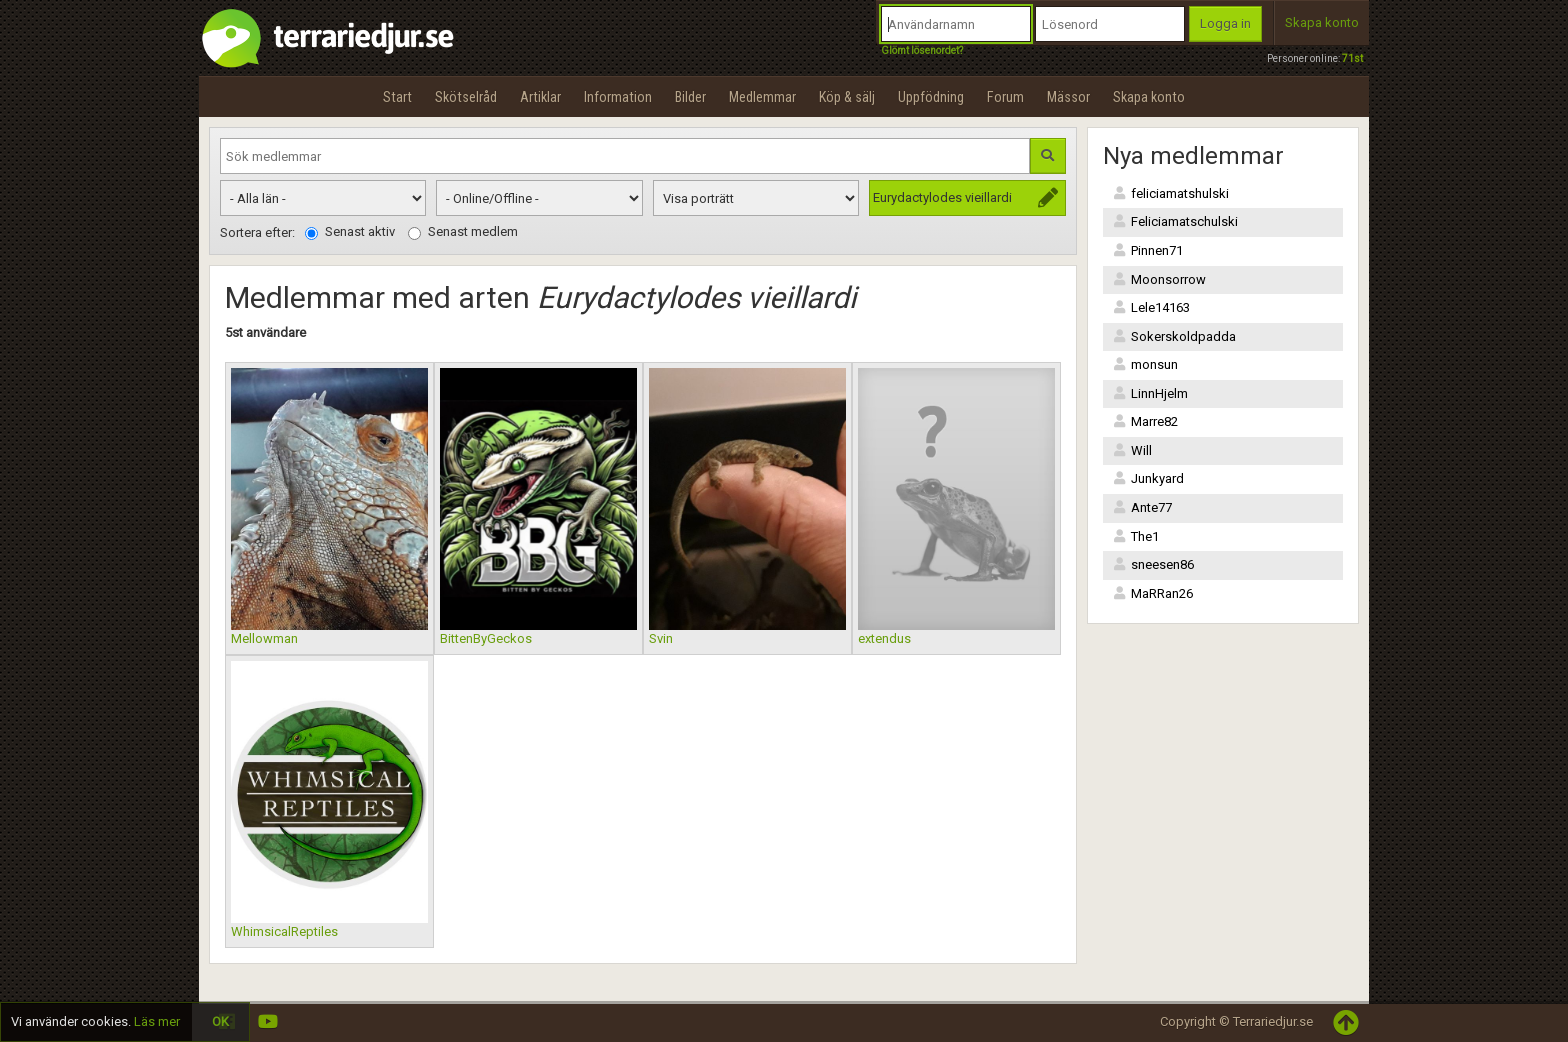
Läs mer (157, 1021)
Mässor (1068, 97)
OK (220, 1021)
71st (1352, 58)
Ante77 (1142, 507)
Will (1132, 450)
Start (397, 97)
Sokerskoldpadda (1174, 336)
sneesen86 (1153, 564)
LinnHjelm (1150, 393)
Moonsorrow (1159, 279)
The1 (1136, 536)
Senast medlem (463, 232)
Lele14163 (1151, 307)
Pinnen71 (1148, 250)
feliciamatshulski (1171, 193)
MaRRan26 (1153, 593)
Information (618, 97)
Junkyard (1148, 478)
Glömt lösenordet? (922, 50)
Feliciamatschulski (1175, 221)
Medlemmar (762, 97)
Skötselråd (466, 97)
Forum (1005, 97)
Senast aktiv (350, 232)
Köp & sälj (847, 97)
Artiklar (540, 97)
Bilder (690, 97)
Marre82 (1145, 421)
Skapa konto (1322, 22)
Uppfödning (931, 97)
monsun (1145, 364)
